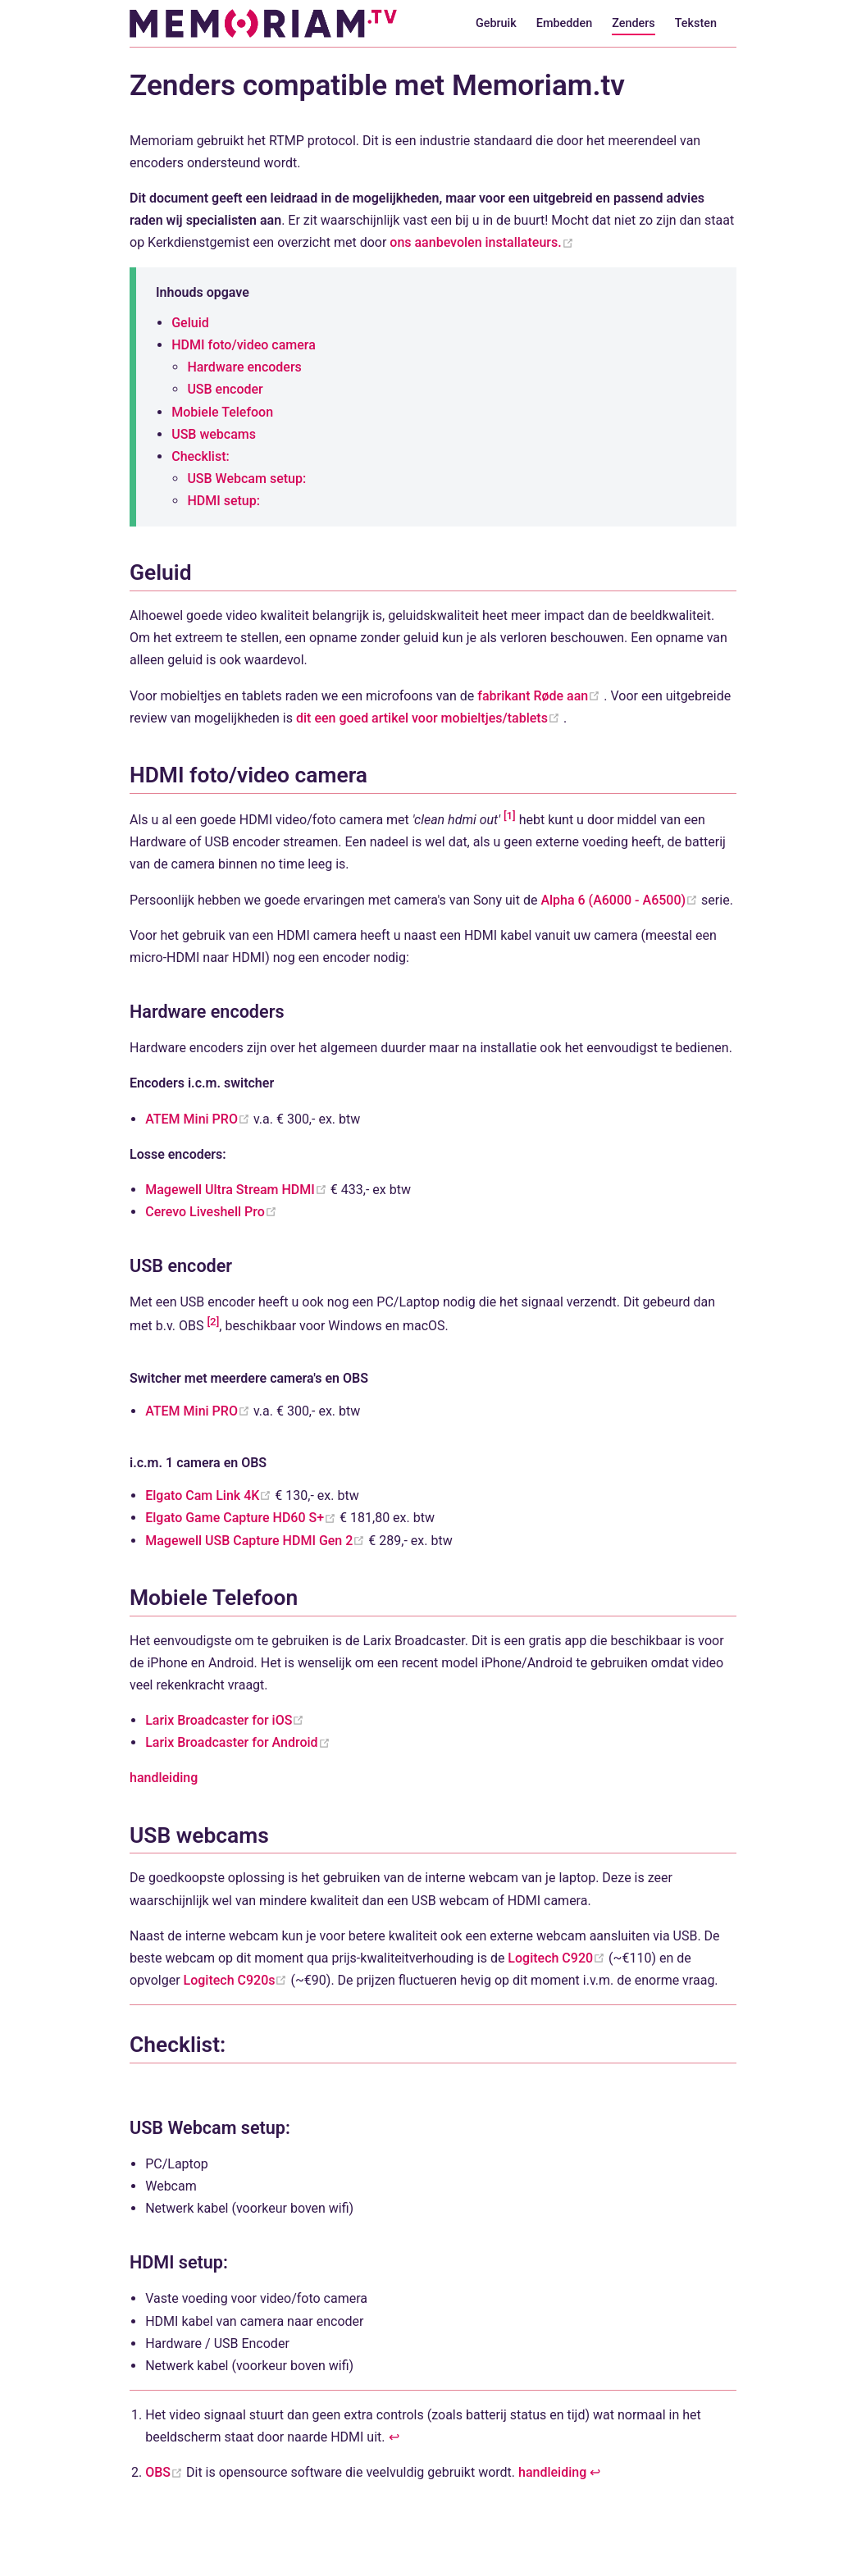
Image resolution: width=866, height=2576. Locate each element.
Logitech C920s (237, 1980)
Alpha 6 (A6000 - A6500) (620, 900)
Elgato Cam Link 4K (210, 1495)
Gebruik (496, 23)
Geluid (190, 323)
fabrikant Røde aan (540, 696)
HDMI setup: (223, 500)
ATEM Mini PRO (199, 1119)
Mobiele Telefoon (222, 412)
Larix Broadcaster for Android (237, 1742)
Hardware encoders (244, 367)
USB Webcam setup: (246, 478)
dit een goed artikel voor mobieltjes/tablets (429, 718)
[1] (510, 815)
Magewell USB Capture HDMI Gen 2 (256, 1540)
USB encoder (224, 389)
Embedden (564, 23)
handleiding (164, 1777)
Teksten (696, 23)
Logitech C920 (558, 1958)
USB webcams (213, 434)
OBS (165, 2472)
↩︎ (394, 2437)
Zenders (633, 23)
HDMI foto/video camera (243, 345)
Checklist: (200, 456)
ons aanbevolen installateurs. (481, 242)
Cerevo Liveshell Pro (211, 1212)
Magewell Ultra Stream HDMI (237, 1189)
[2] (213, 1321)
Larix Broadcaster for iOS (224, 1720)
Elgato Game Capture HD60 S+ (242, 1517)
